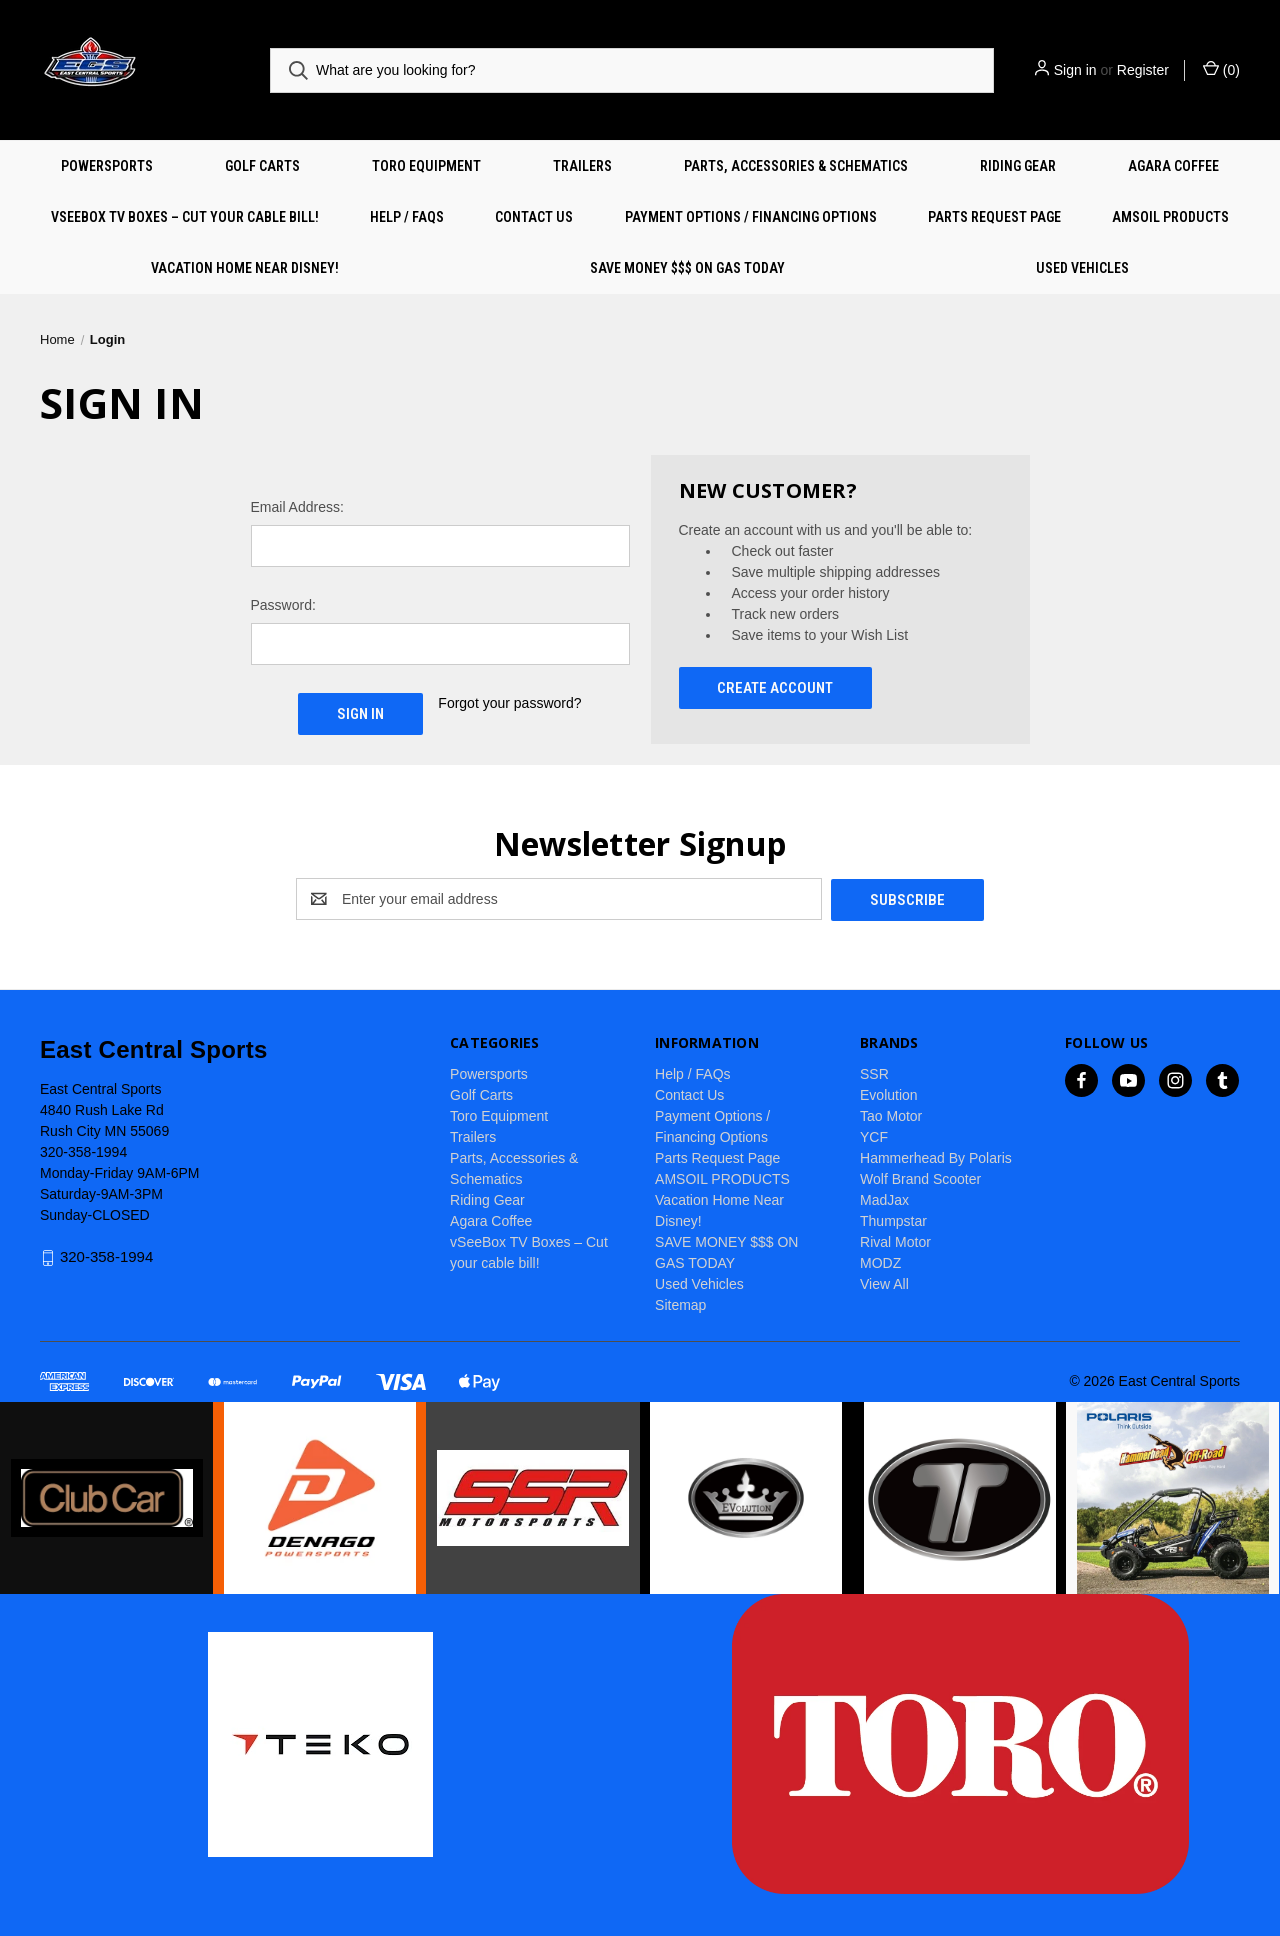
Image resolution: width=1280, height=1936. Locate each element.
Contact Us (534, 217)
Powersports (107, 166)
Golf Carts (262, 166)
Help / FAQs (407, 217)
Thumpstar (893, 1220)
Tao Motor (891, 1115)
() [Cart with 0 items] (1221, 69)
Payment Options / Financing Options (751, 217)
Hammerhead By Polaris (936, 1157)
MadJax (884, 1199)
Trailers (582, 166)
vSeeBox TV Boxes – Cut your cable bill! (185, 217)
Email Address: (297, 507)
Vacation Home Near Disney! (245, 268)
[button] (107, 1498)
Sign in (1075, 70)
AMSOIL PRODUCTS (1170, 217)
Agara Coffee (1173, 166)
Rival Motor (895, 1241)
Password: (283, 605)
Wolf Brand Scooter (920, 1178)
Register (1143, 70)
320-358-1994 (106, 1256)
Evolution (889, 1094)
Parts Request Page (994, 217)
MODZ (880, 1262)
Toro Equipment (426, 166)
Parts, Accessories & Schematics (796, 166)
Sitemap (680, 1304)
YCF (874, 1136)
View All (884, 1283)
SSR (874, 1073)
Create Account (775, 688)
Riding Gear (1018, 166)
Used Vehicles (1082, 268)
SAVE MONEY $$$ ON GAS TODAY (687, 268)
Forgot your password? (509, 703)
